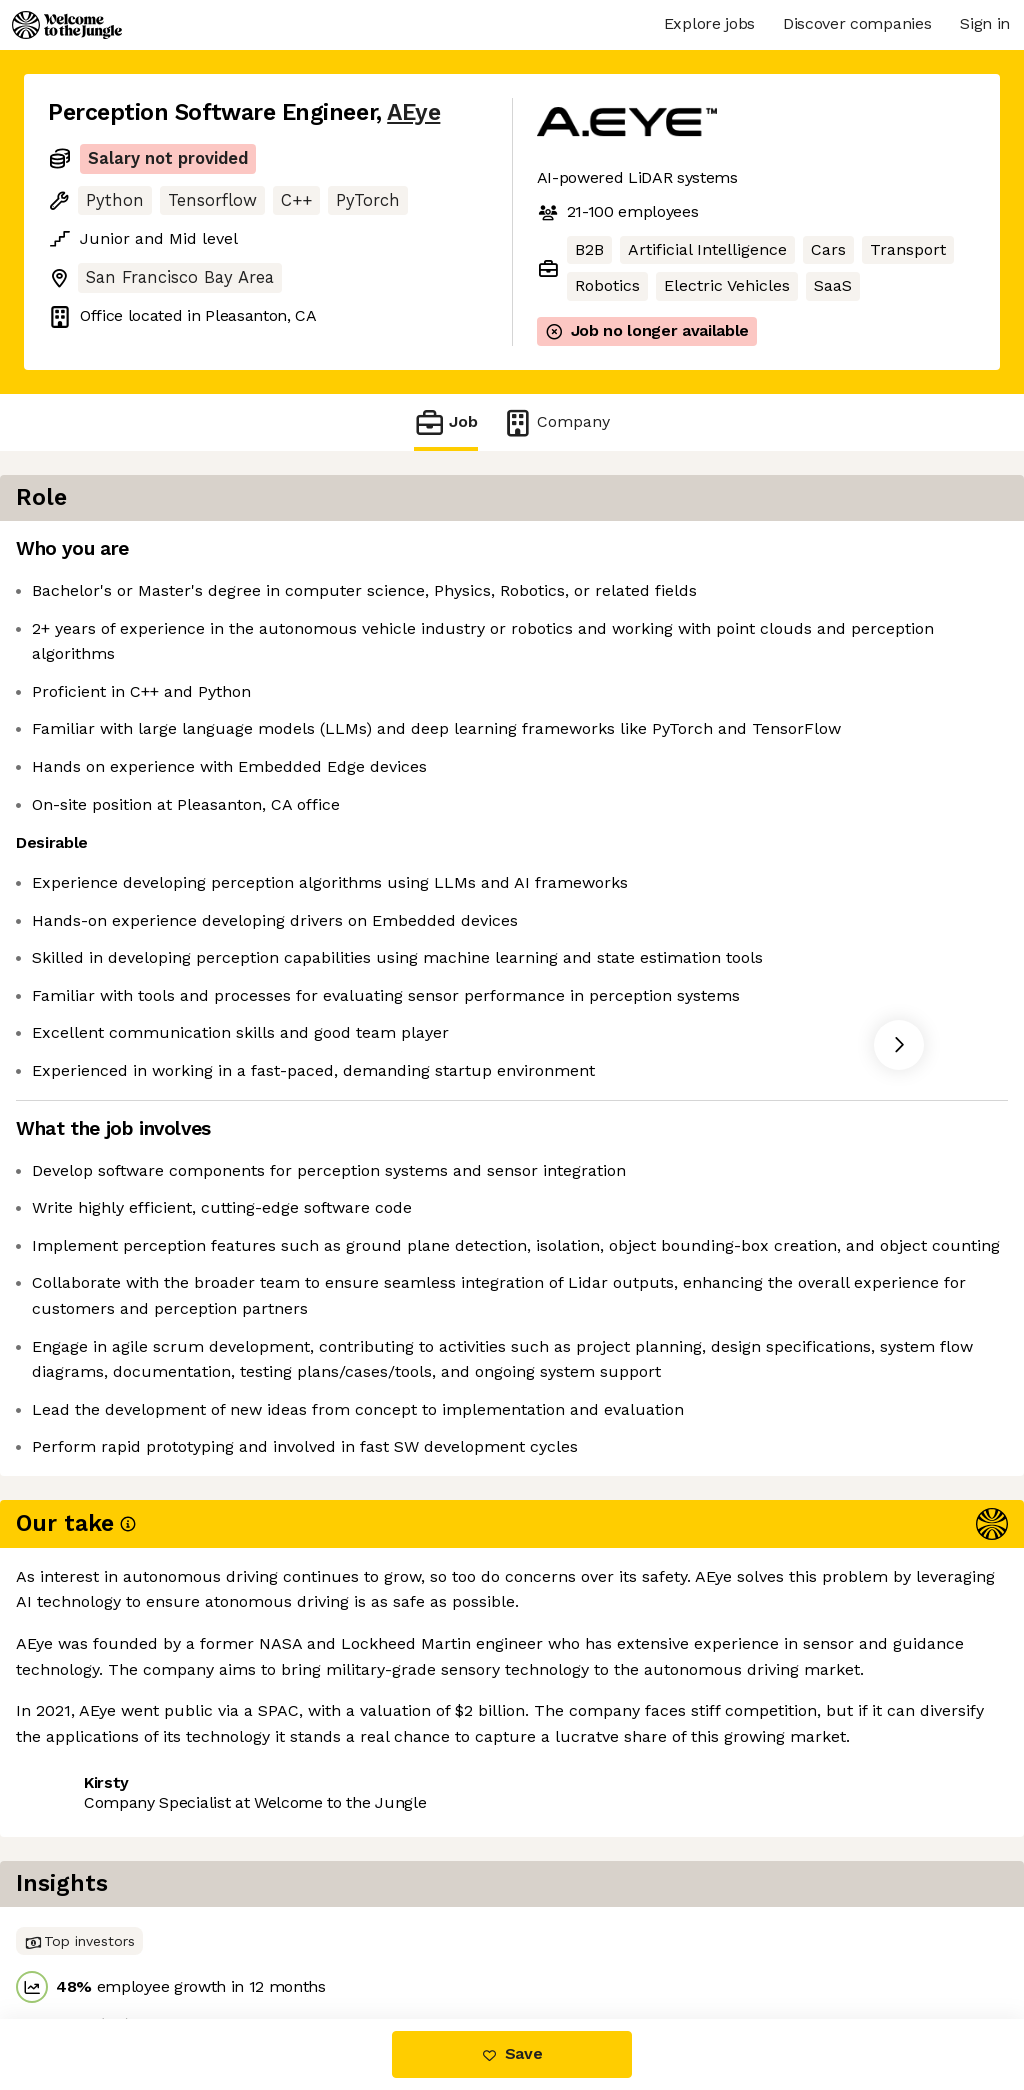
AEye (413, 112)
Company (556, 422)
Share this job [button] (103, 1934)
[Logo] (67, 25)
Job (446, 422)
